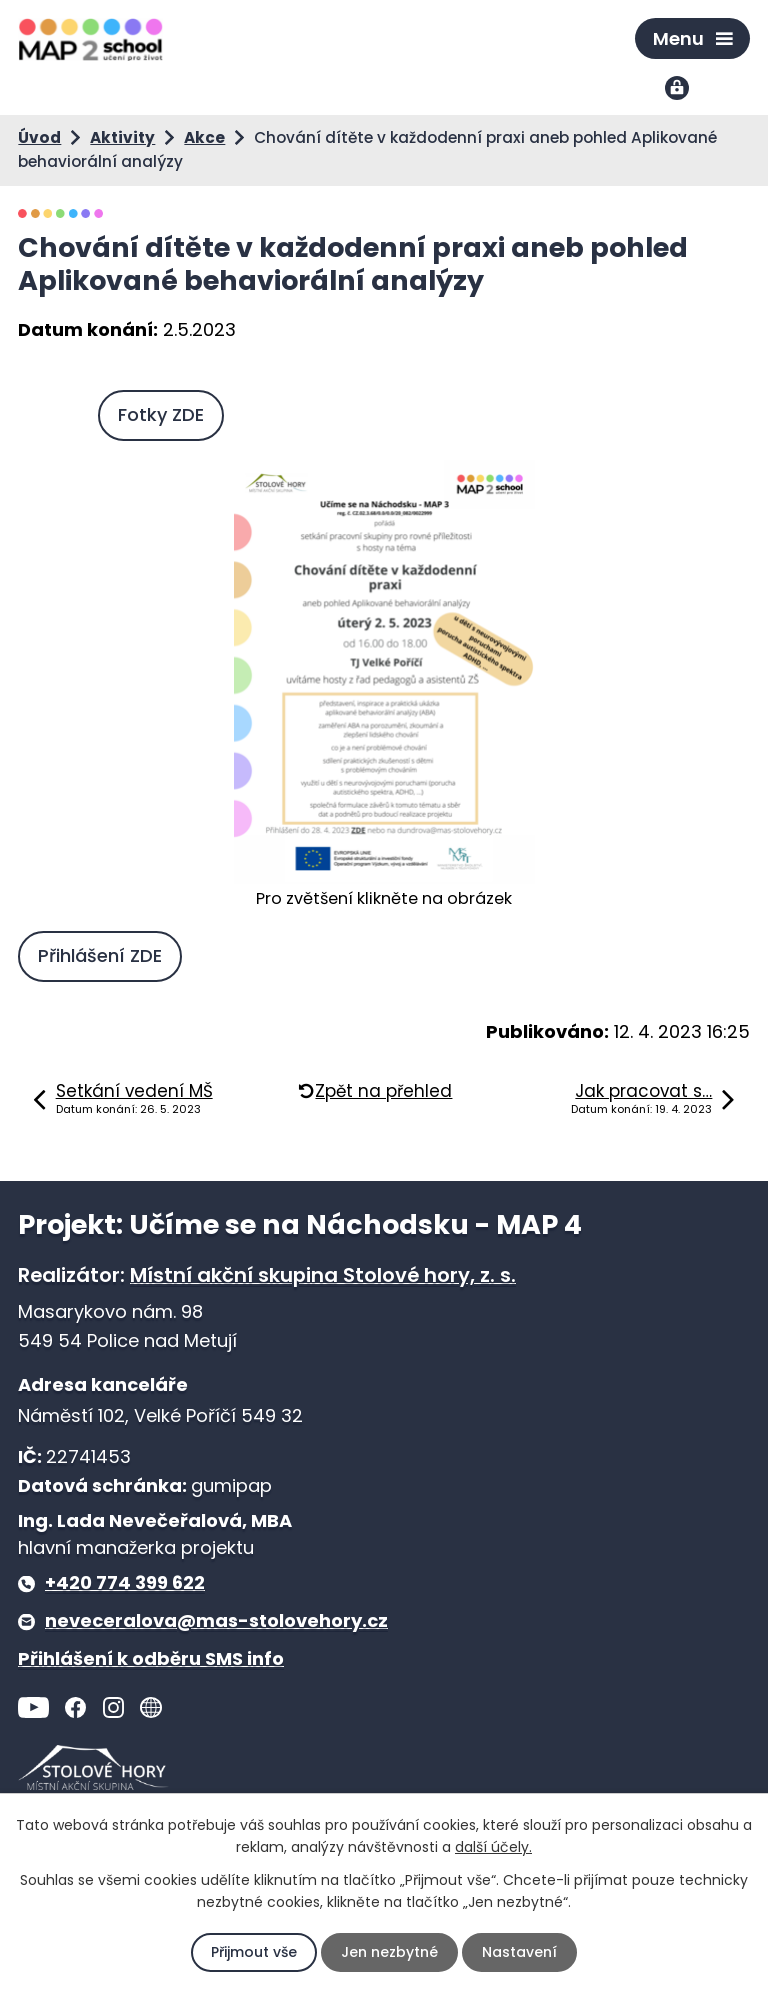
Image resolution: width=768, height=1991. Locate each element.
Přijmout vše (254, 1952)
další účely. (493, 1847)
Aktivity (122, 137)
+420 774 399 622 (125, 1582)
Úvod (39, 137)
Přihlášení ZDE (100, 955)
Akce (204, 137)
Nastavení (519, 1952)
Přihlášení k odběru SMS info (151, 1658)
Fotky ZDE (161, 414)
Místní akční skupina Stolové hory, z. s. (323, 1275)
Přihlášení (678, 89)
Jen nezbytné (389, 1952)
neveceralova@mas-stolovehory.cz (216, 1620)
